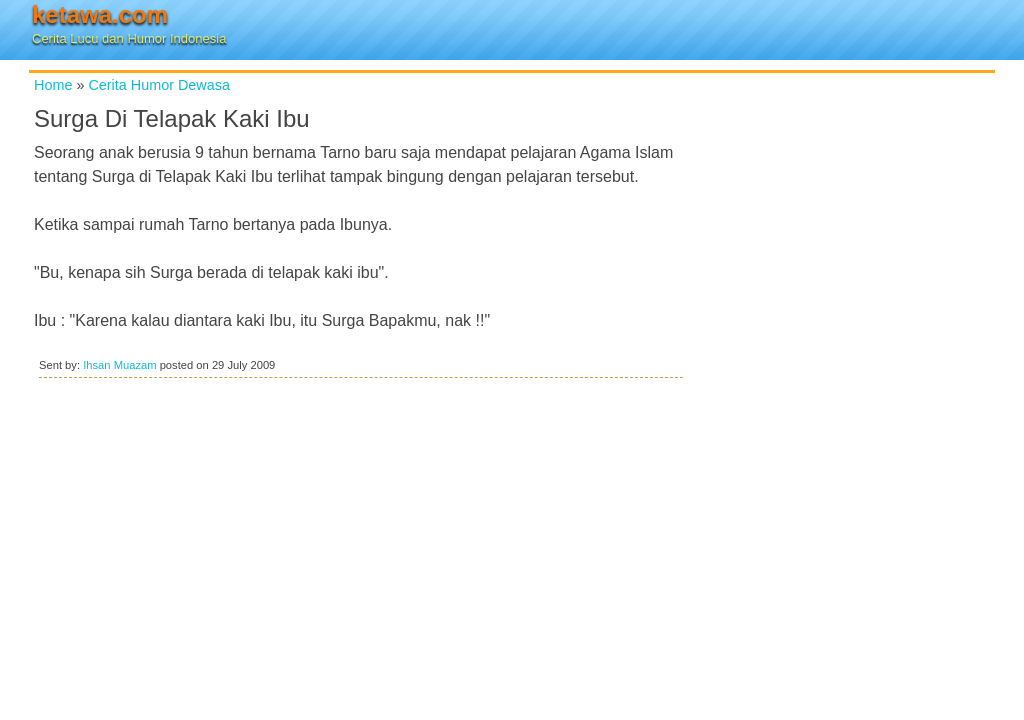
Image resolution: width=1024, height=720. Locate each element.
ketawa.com (100, 14)
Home (53, 85)
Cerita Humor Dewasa (159, 85)
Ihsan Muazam (119, 365)
